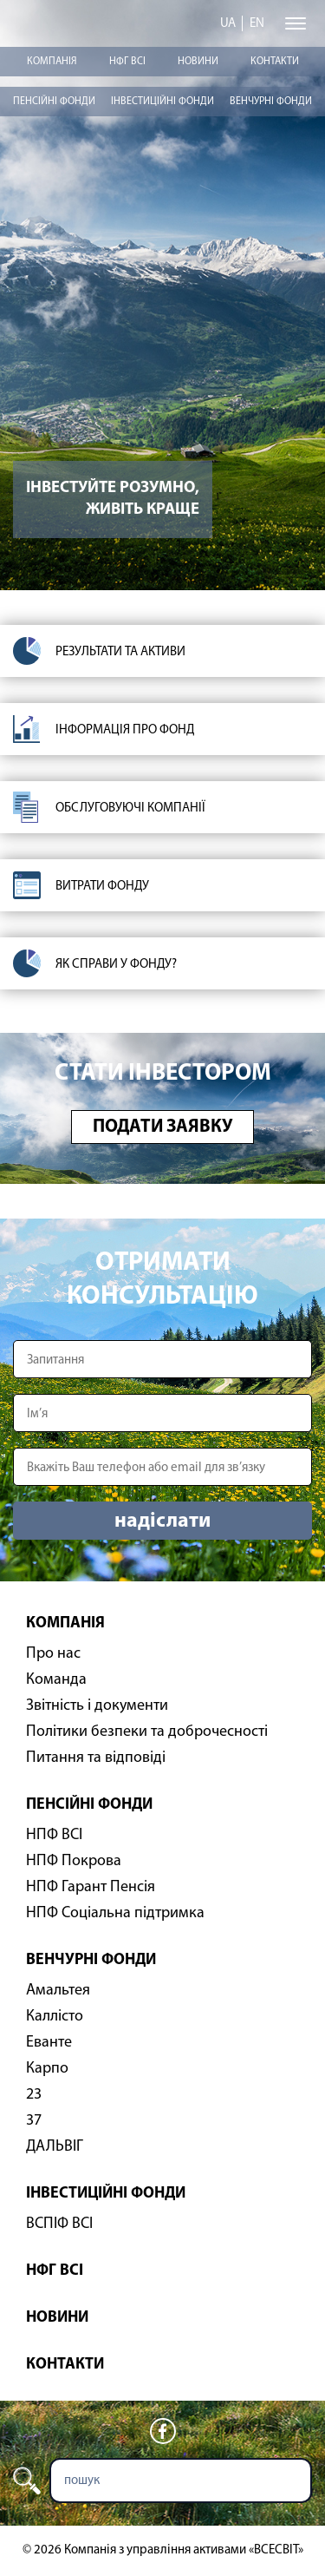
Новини (198, 61)
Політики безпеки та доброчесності (147, 1732)
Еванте (49, 2042)
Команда (56, 1680)
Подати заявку (162, 1127)
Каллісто (54, 2016)
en (257, 23)
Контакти (274, 61)
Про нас (53, 1654)
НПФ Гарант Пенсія (90, 1887)
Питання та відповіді (96, 1758)
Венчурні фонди (271, 101)
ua (228, 23)
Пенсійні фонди (54, 101)
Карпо (47, 2068)
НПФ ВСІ (54, 1835)
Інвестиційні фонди (162, 101)
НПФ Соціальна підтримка (115, 1913)
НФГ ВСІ (127, 61)
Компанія (52, 61)
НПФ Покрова (73, 1861)
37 (34, 2121)
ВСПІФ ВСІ (59, 2224)
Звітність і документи (97, 1706)
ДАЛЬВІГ (54, 2147)
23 (34, 2094)
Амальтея (58, 1990)
